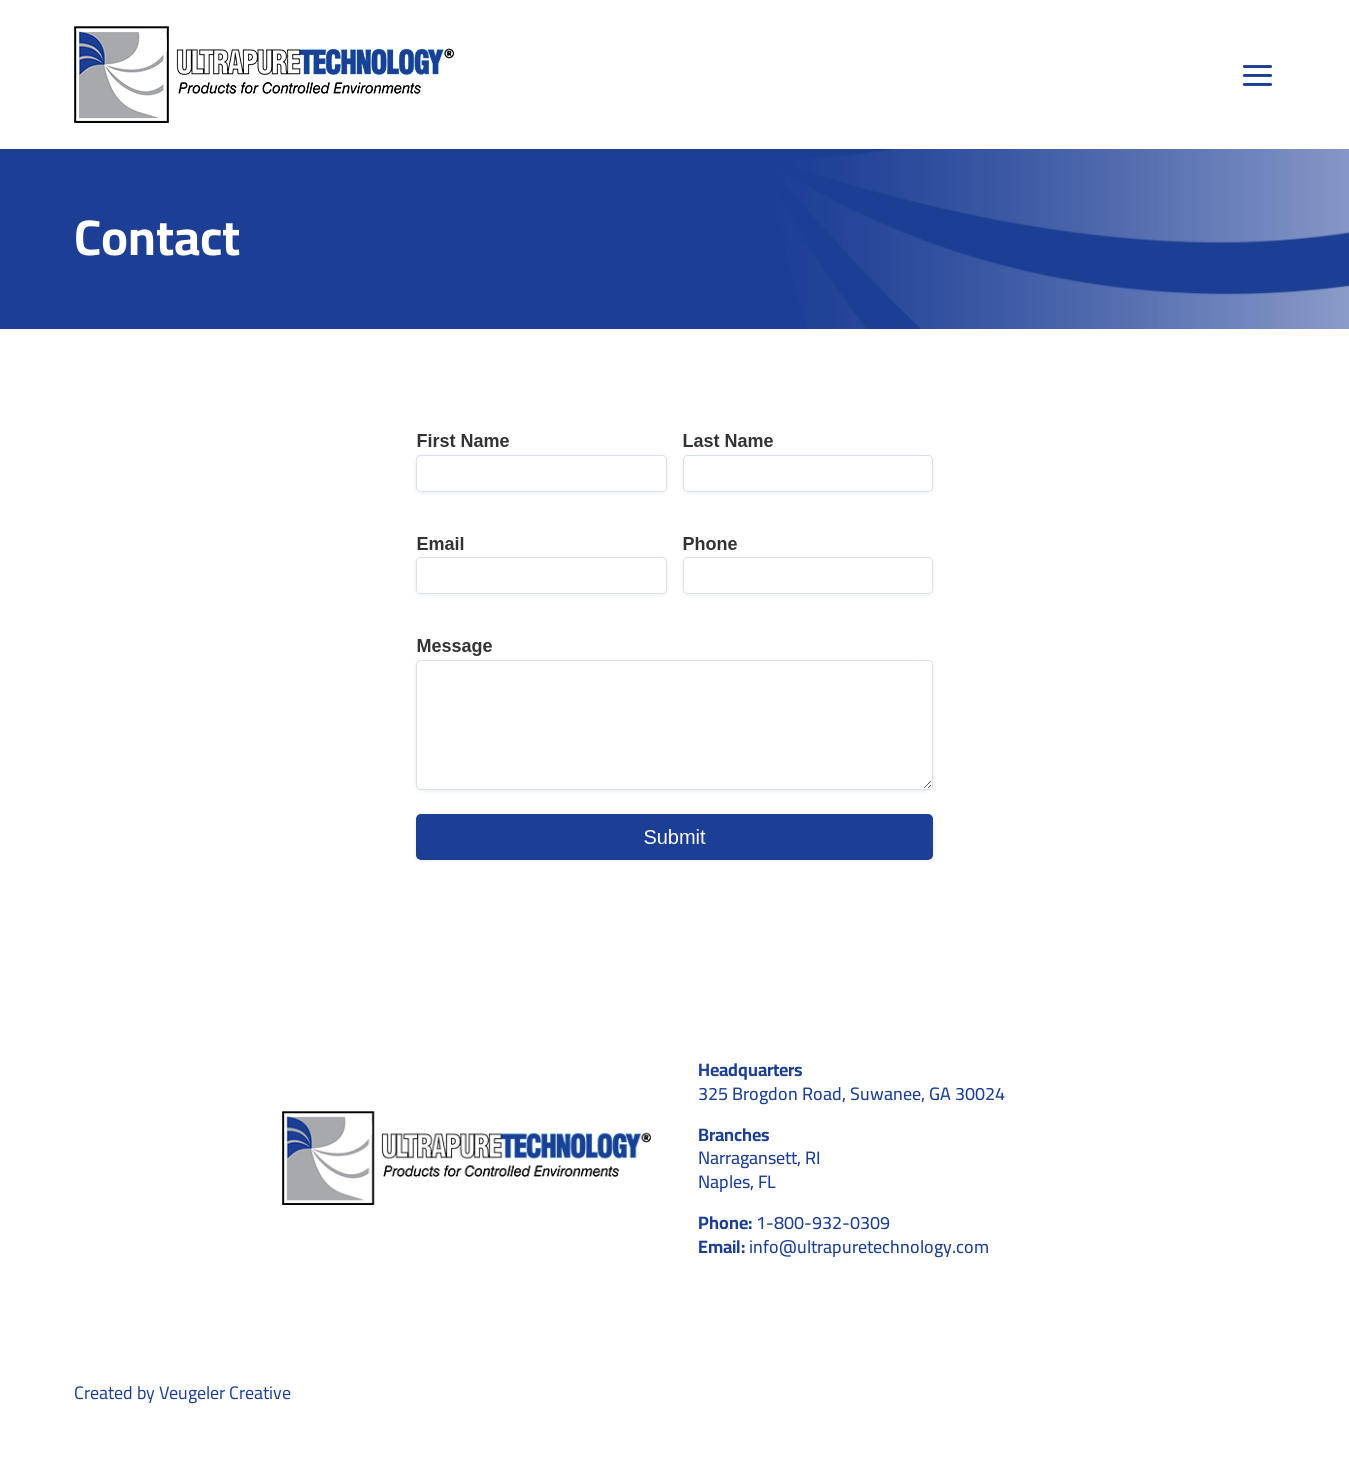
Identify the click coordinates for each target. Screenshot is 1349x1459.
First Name (462, 441)
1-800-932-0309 (823, 1222)
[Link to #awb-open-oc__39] (1259, 75)
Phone (710, 544)
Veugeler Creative (225, 1392)
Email (440, 544)
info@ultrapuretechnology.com (869, 1246)
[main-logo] (264, 34)
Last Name (728, 441)
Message (454, 646)
